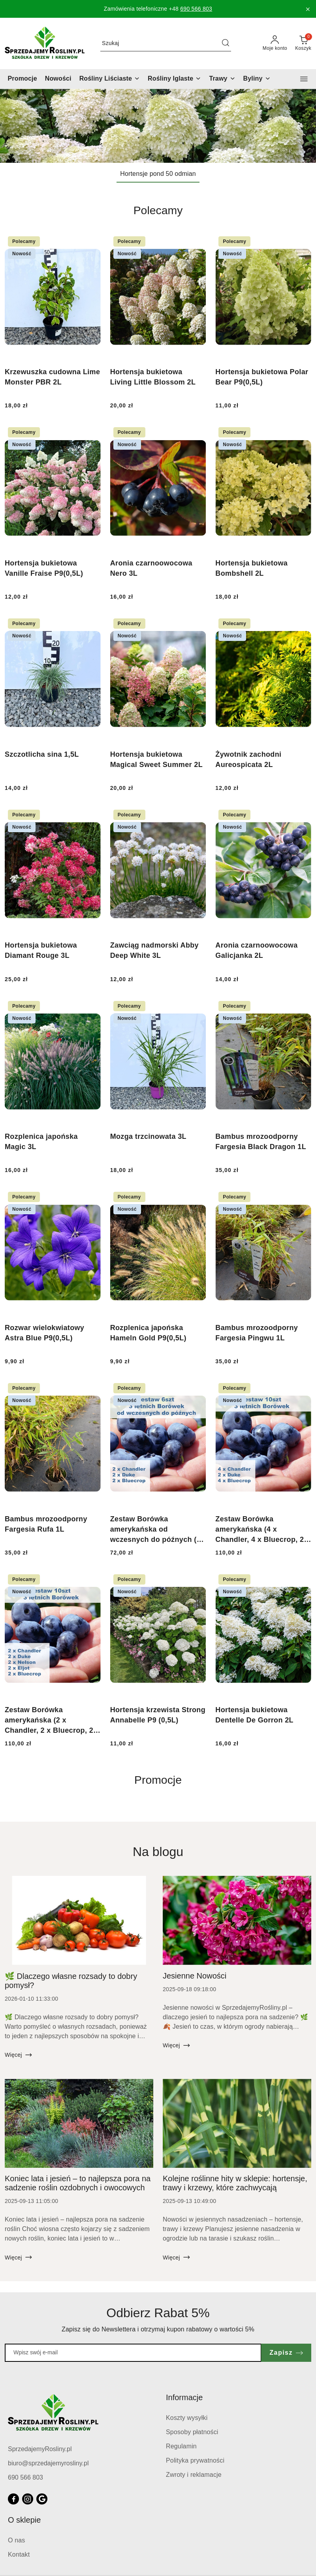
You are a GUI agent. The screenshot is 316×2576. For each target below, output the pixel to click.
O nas (16, 2540)
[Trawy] (222, 79)
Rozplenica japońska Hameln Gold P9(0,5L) (148, 1333)
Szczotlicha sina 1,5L (42, 754)
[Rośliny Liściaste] (109, 79)
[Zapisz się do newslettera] (133, 2353)
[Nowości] (58, 79)
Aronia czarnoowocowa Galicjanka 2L (256, 950)
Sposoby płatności (192, 2432)
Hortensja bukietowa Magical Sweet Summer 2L (156, 759)
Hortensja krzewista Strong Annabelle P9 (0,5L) (157, 1715)
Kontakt (19, 2554)
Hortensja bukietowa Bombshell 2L (251, 568)
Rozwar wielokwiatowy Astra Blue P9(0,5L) (44, 1333)
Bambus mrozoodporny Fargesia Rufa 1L (46, 1524)
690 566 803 (196, 9)
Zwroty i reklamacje (194, 2474)
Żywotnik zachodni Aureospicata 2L (248, 759)
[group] (158, 126)
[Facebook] (13, 2498)
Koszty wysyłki (186, 2417)
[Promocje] (22, 79)
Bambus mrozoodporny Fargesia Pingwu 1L (256, 1333)
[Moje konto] (275, 43)
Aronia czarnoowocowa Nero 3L (151, 568)
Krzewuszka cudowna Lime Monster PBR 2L (52, 377)
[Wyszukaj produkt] (165, 43)
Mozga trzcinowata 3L (148, 1136)
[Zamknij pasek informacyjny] (307, 9)
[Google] (41, 2498)
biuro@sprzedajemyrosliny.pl (48, 2463)
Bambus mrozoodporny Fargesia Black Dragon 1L (260, 1142)
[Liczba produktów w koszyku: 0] (303, 43)
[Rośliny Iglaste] (174, 79)
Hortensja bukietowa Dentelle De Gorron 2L (254, 1715)
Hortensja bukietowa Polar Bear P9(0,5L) (261, 377)
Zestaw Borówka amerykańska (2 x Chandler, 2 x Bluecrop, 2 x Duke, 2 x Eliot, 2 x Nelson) (52, 1721)
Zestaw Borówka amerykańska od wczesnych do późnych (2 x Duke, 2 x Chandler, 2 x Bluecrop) (155, 1530)
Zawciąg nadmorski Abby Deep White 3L (154, 950)
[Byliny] (257, 79)
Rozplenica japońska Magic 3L (41, 1142)
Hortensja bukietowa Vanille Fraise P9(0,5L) (44, 568)
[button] (303, 79)
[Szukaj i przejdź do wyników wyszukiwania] (225, 43)
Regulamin (181, 2446)
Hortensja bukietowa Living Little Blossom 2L (153, 377)
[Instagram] (27, 2498)
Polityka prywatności (195, 2460)
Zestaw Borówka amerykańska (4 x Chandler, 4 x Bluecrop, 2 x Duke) (262, 1530)
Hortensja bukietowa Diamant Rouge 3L (41, 950)
